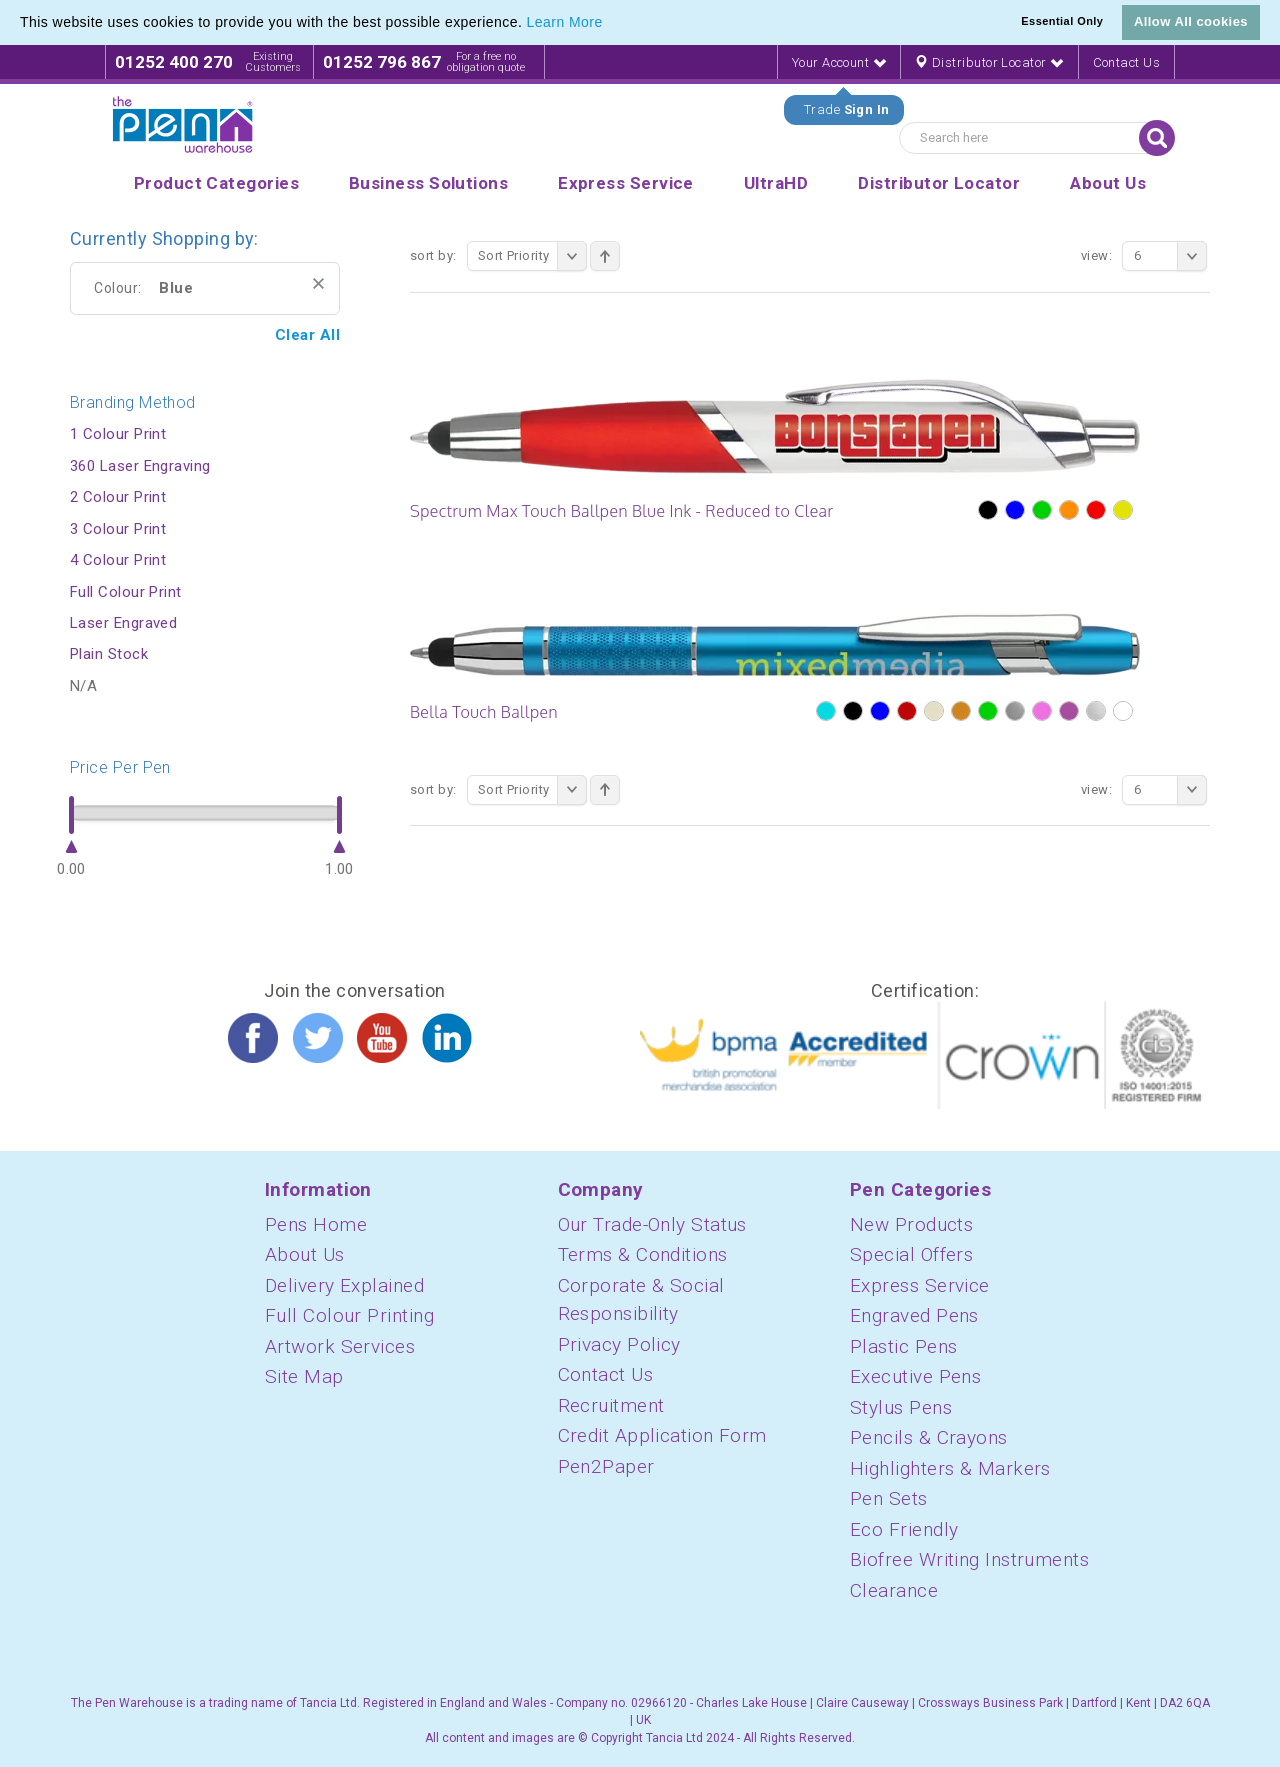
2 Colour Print (118, 497)
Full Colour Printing (349, 1315)
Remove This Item (318, 283)
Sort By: (433, 255)
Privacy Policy (619, 1344)
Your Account (839, 62)
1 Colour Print (118, 434)
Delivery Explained (344, 1285)
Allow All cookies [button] (1191, 21)
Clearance (894, 1590)
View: (1096, 255)
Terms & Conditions (643, 1254)
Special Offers (911, 1254)
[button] (610, 24)
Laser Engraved (123, 623)
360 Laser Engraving (140, 466)
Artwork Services (340, 1346)
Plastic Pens (903, 1346)
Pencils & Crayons (929, 1437)
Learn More (565, 22)
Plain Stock (109, 654)
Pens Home (316, 1224)
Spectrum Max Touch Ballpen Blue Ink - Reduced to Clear (622, 511)
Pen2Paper (606, 1466)
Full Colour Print (126, 592)
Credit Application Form (662, 1435)
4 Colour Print (118, 560)
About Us (305, 1254)
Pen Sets (889, 1498)
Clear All (307, 335)
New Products (911, 1224)
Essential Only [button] (1062, 21)
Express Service (920, 1285)
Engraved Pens (914, 1315)
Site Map (304, 1376)
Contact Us (1127, 62)
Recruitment (611, 1405)
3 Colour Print (118, 529)
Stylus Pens (901, 1407)
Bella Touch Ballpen (484, 712)
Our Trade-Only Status (652, 1224)
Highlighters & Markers (950, 1468)
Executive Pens (915, 1376)
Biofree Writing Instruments (969, 1559)
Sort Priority (532, 256)
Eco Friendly (904, 1529)
